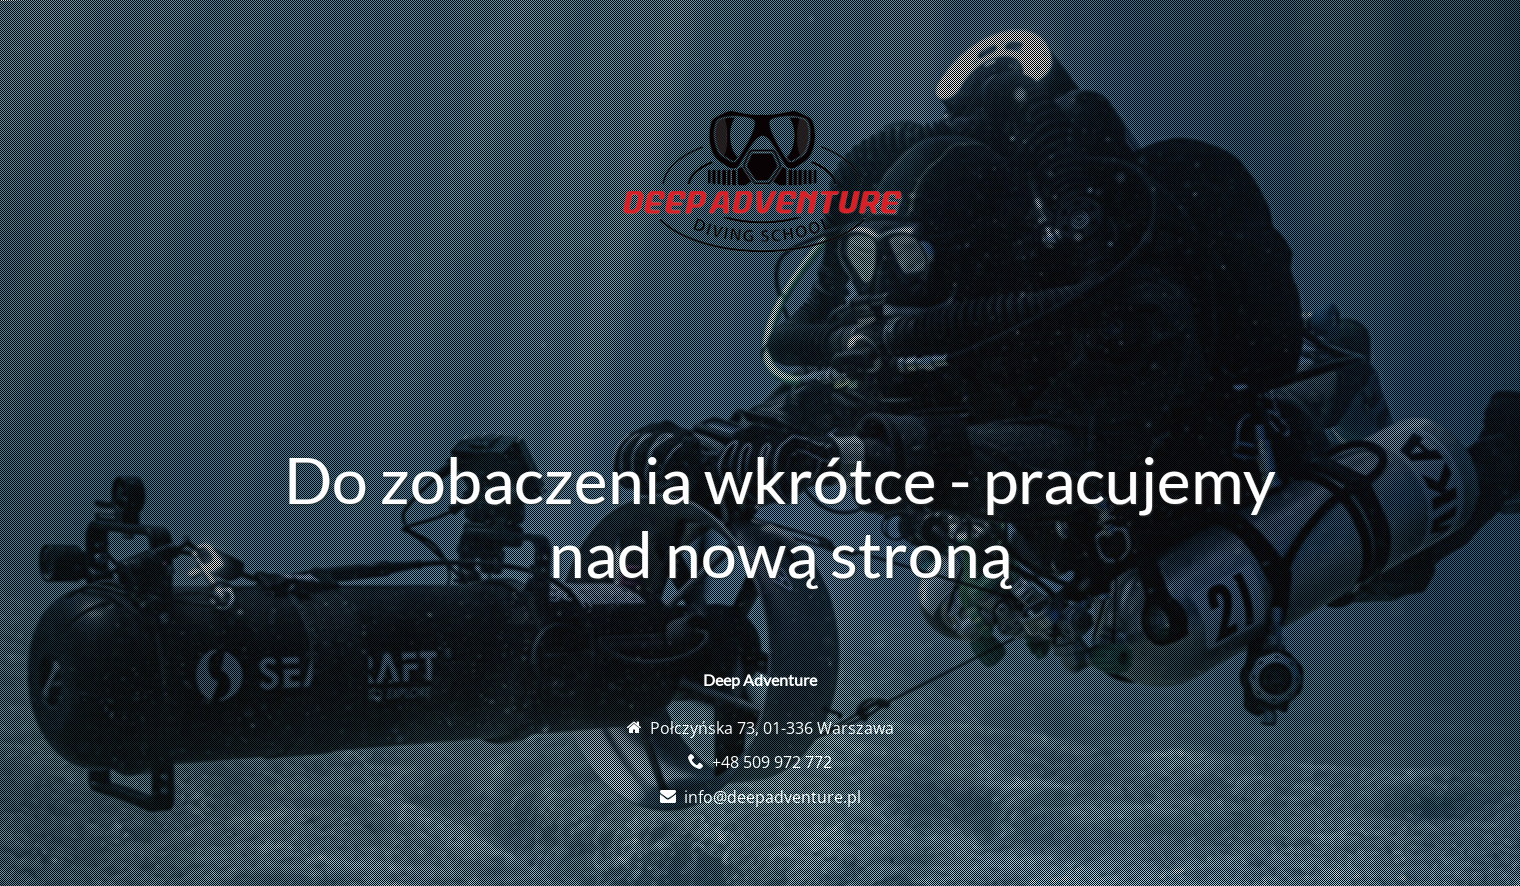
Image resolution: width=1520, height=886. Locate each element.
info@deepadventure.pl (772, 797)
